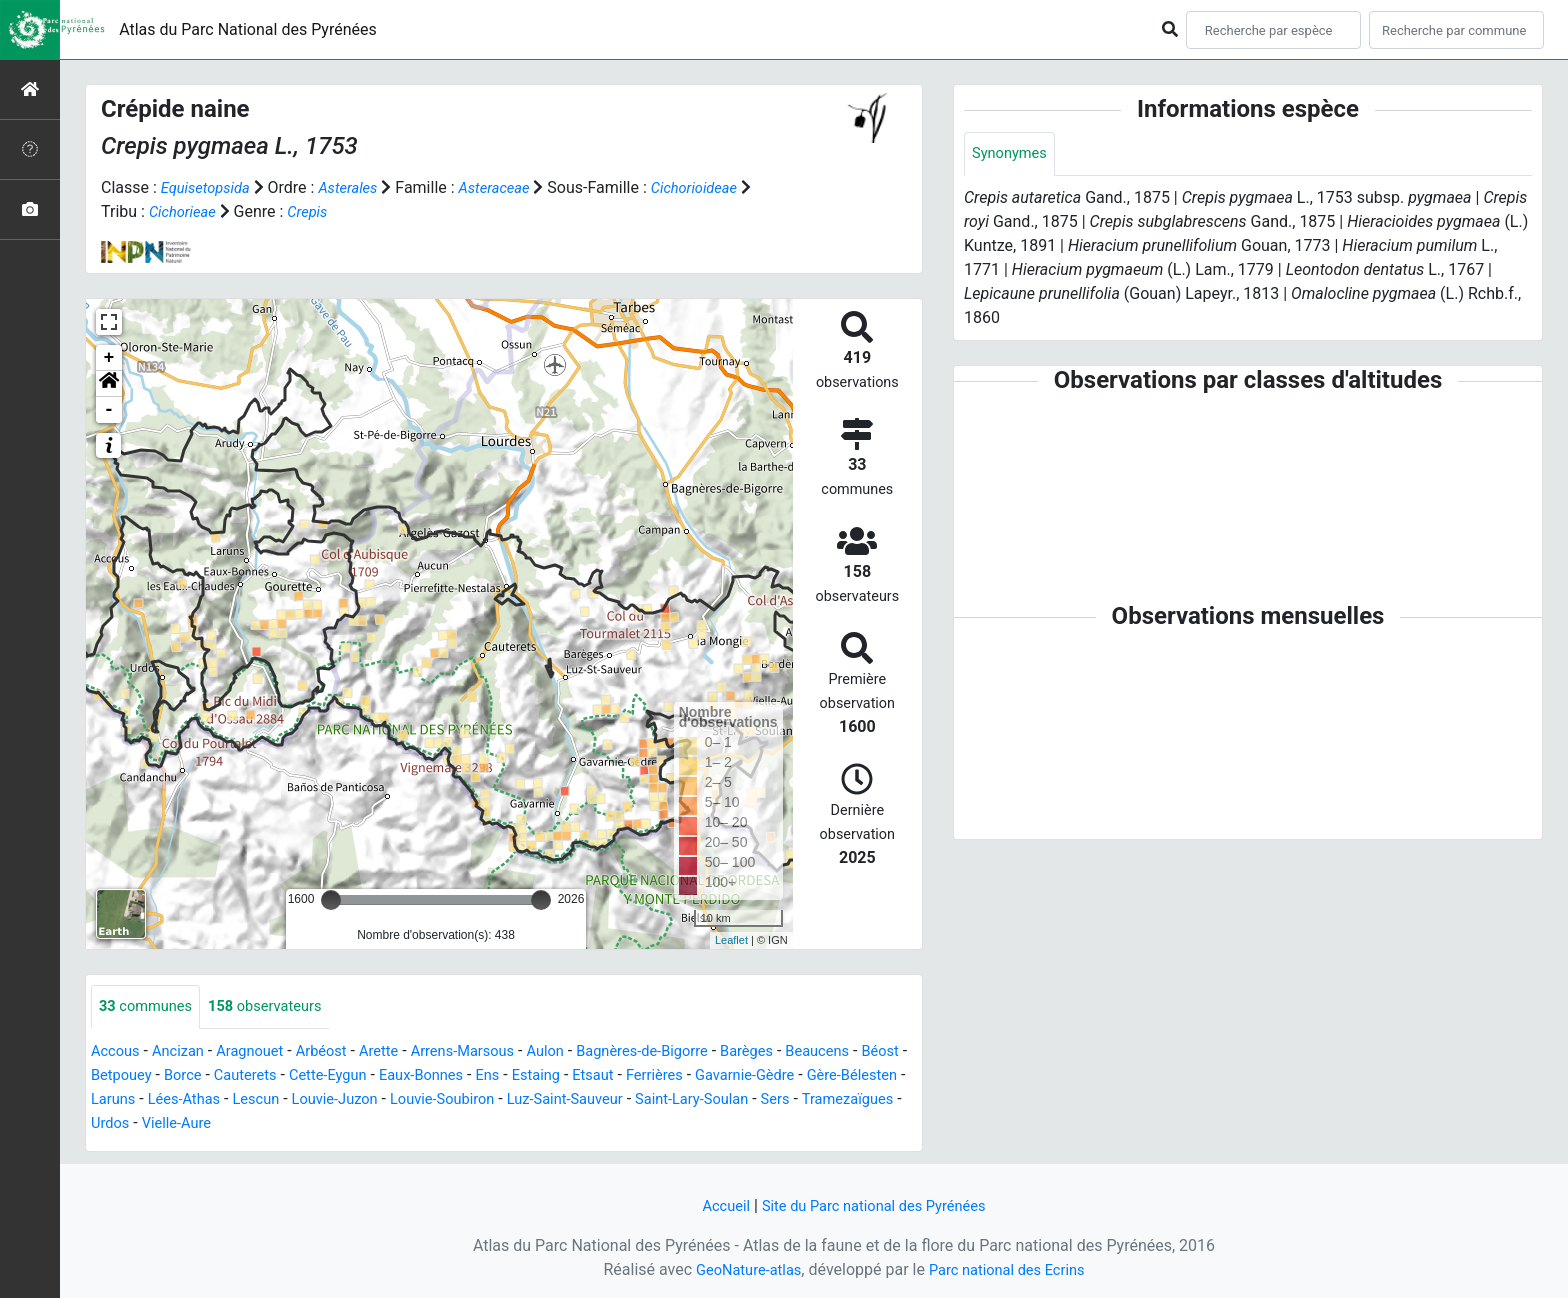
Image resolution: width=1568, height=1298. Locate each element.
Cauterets (319, 1076)
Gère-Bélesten (148, 1100)
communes (150, 1007)
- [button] (109, 410)
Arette (402, 1052)
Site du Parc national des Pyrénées (876, 1205)
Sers (168, 1124)
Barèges (801, 1052)
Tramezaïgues (246, 1124)
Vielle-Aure (401, 1124)
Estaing (634, 1076)
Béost (119, 1076)
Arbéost (340, 1052)
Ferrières (762, 1076)
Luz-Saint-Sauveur (725, 1100)
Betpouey (186, 1076)
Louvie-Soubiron (592, 1100)
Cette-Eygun (409, 1076)
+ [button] (109, 358)
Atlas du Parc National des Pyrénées (248, 29)
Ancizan (185, 1052)
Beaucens (878, 1052)
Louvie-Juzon (475, 1100)
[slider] (331, 900)
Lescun (389, 1100)
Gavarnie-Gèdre (859, 1076)
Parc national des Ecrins (1011, 1269)
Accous (117, 1052)
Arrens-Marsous (493, 1052)
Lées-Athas (312, 1100)
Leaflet (731, 940)
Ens (582, 1076)
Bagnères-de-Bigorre (687, 1052)
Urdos (330, 1124)
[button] (109, 384)
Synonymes (1013, 154)
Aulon (582, 1052)
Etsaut (695, 1076)
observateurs (279, 1007)
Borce (252, 1076)
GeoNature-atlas (741, 1269)
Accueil (715, 1205)
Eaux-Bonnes (510, 1076)
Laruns (235, 1100)
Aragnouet (263, 1052)
